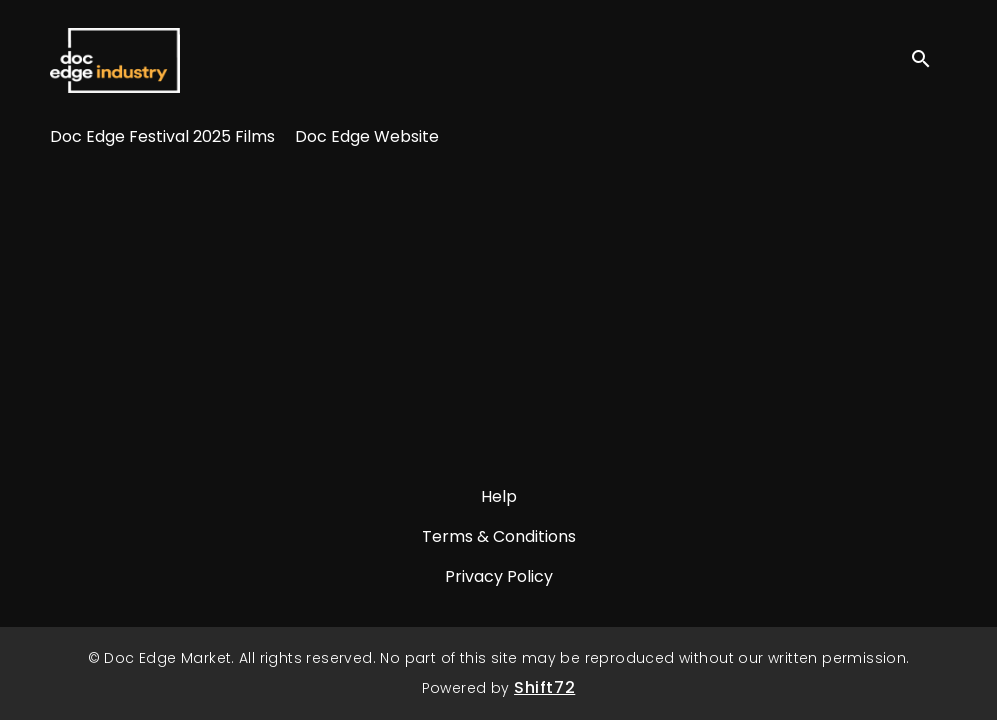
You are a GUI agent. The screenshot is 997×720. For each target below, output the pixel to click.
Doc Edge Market (115, 60)
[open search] (929, 59)
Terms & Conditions (499, 536)
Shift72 (544, 687)
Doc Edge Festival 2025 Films (162, 136)
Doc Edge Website (367, 136)
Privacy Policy (499, 576)
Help (499, 496)
